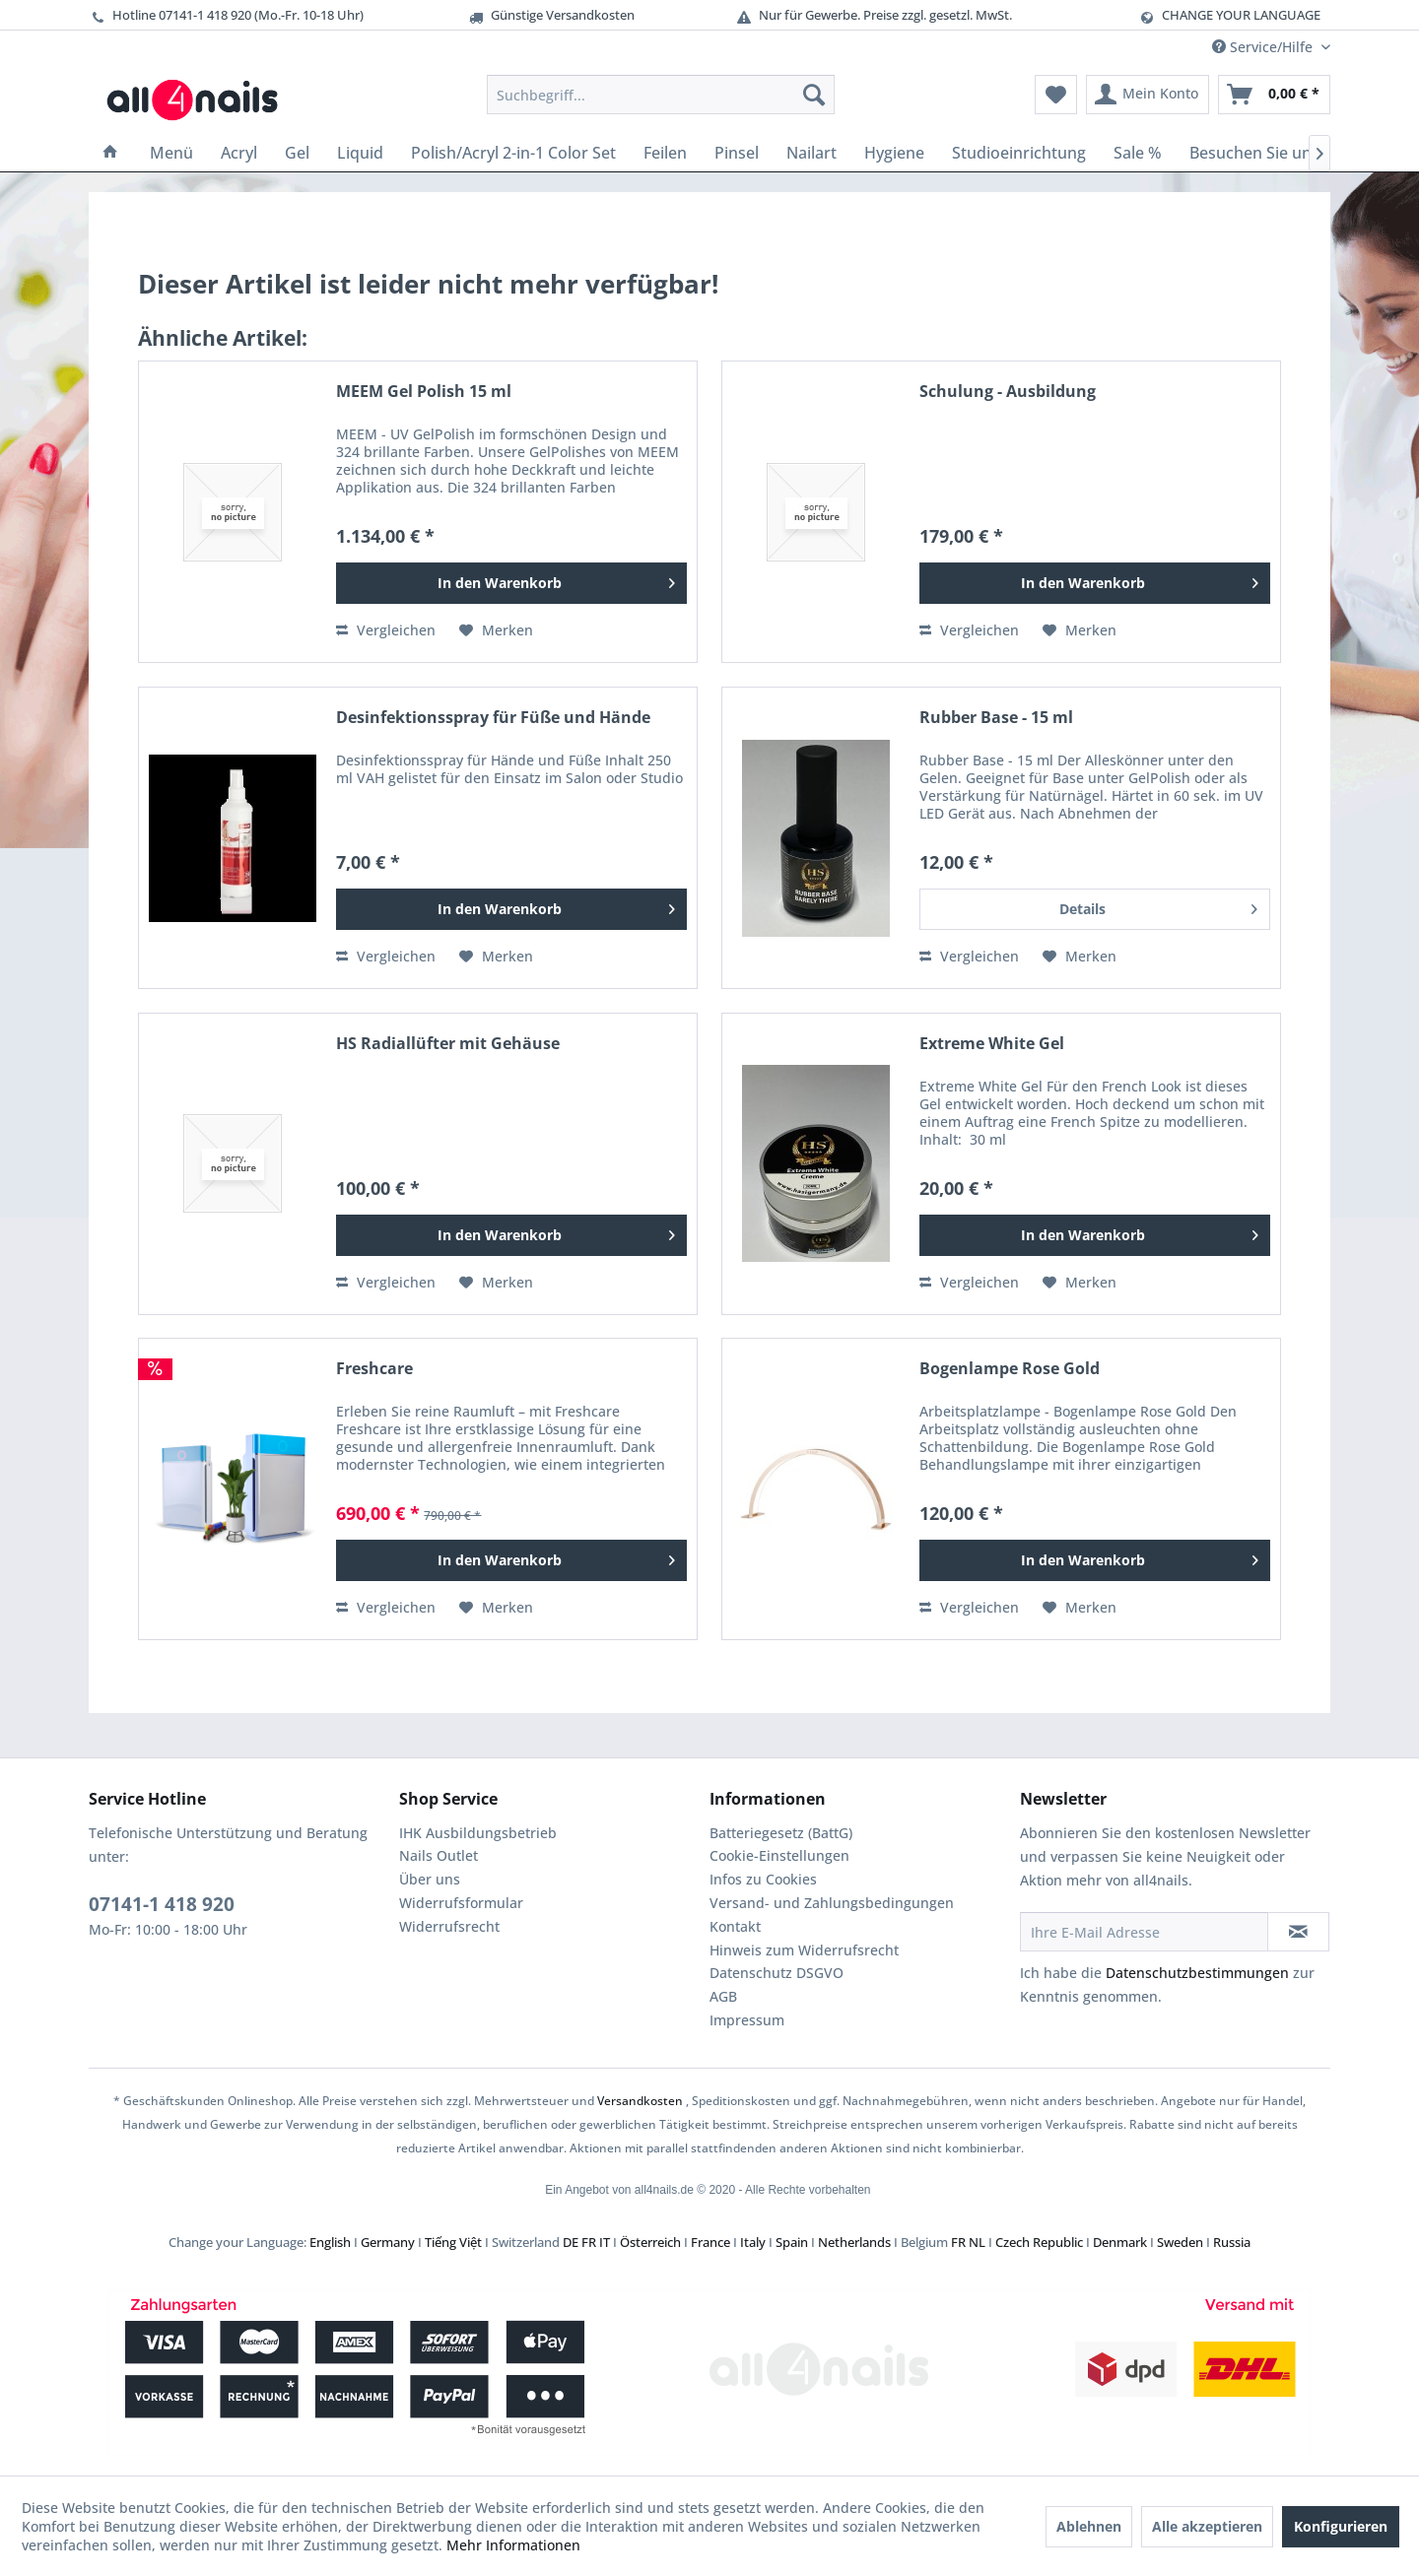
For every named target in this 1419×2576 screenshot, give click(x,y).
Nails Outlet (438, 1855)
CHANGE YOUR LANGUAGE (1241, 15)
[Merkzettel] (1056, 94)
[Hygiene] (894, 152)
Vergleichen (386, 630)
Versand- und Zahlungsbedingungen (832, 1902)
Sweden (1180, 2242)
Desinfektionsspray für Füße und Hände (493, 717)
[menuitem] (661, 94)
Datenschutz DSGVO (777, 1972)
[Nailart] (811, 152)
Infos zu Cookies (763, 1879)
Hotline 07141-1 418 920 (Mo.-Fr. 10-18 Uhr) (226, 15)
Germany (388, 2242)
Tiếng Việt (453, 2242)
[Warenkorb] (1274, 94)
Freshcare (374, 1368)
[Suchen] (814, 94)
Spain (792, 2242)
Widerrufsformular (461, 1902)
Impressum (747, 2020)
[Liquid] (360, 152)
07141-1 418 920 (162, 1904)
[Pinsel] (737, 152)
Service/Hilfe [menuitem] (1264, 46)
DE (570, 2242)
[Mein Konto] (1147, 94)
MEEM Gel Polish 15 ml (423, 391)
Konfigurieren (1340, 2526)
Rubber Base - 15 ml (996, 717)
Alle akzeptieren (1207, 2526)
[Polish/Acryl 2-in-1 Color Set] (513, 152)
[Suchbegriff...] (661, 94)
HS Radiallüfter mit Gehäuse (448, 1043)
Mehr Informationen (513, 2545)
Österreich (650, 2242)
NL (977, 2242)
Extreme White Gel (991, 1043)
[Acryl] (239, 152)
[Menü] (171, 152)
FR (588, 2242)
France (710, 2242)
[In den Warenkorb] (511, 583)
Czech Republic (1039, 2242)
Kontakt (735, 1926)
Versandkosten (640, 2100)
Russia (1231, 2242)
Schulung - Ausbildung (1007, 391)
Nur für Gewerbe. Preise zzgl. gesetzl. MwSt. (873, 15)
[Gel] (297, 152)
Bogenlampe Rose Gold (1009, 1368)
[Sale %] (1138, 152)
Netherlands (854, 2242)
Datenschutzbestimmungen (1197, 1972)
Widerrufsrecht (449, 1926)
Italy (753, 2242)
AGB (723, 1996)
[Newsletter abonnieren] (1298, 1931)
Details (1158, 905)
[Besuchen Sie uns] (1254, 152)
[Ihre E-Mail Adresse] (1144, 1931)
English (330, 2242)
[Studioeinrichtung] (1019, 152)
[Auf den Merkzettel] (496, 630)
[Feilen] (665, 152)
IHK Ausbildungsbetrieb (478, 1832)
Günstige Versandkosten (551, 15)
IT (604, 2242)
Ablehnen (1088, 2526)
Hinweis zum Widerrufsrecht (804, 1950)
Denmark (1120, 2242)
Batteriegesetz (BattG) (781, 1832)
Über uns (429, 1879)
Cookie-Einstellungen (779, 1855)
